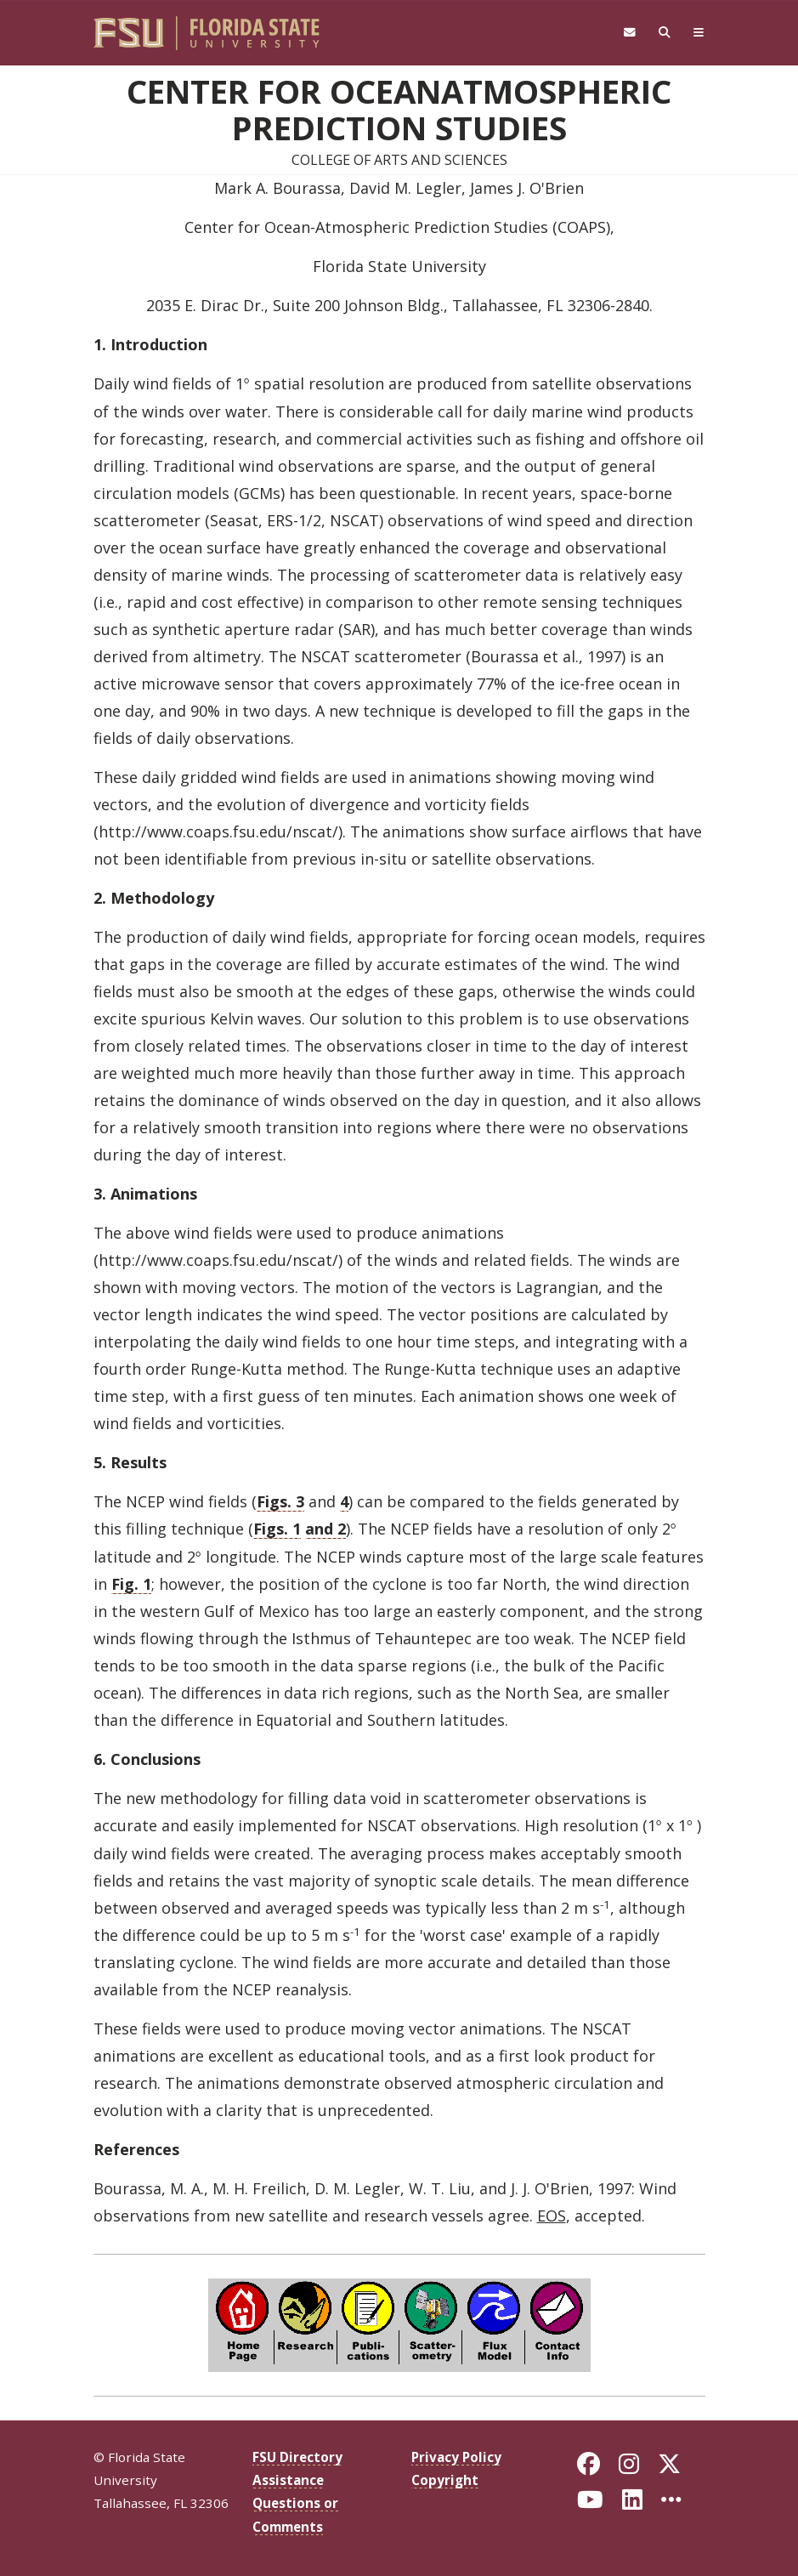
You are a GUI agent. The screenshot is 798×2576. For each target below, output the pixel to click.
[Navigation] (698, 33)
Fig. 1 (131, 1584)
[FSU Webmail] (629, 33)
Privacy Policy (456, 2456)
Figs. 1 (277, 1528)
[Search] (664, 33)
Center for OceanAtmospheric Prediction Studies (399, 109)
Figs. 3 (280, 1501)
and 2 (325, 1528)
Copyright (444, 2479)
